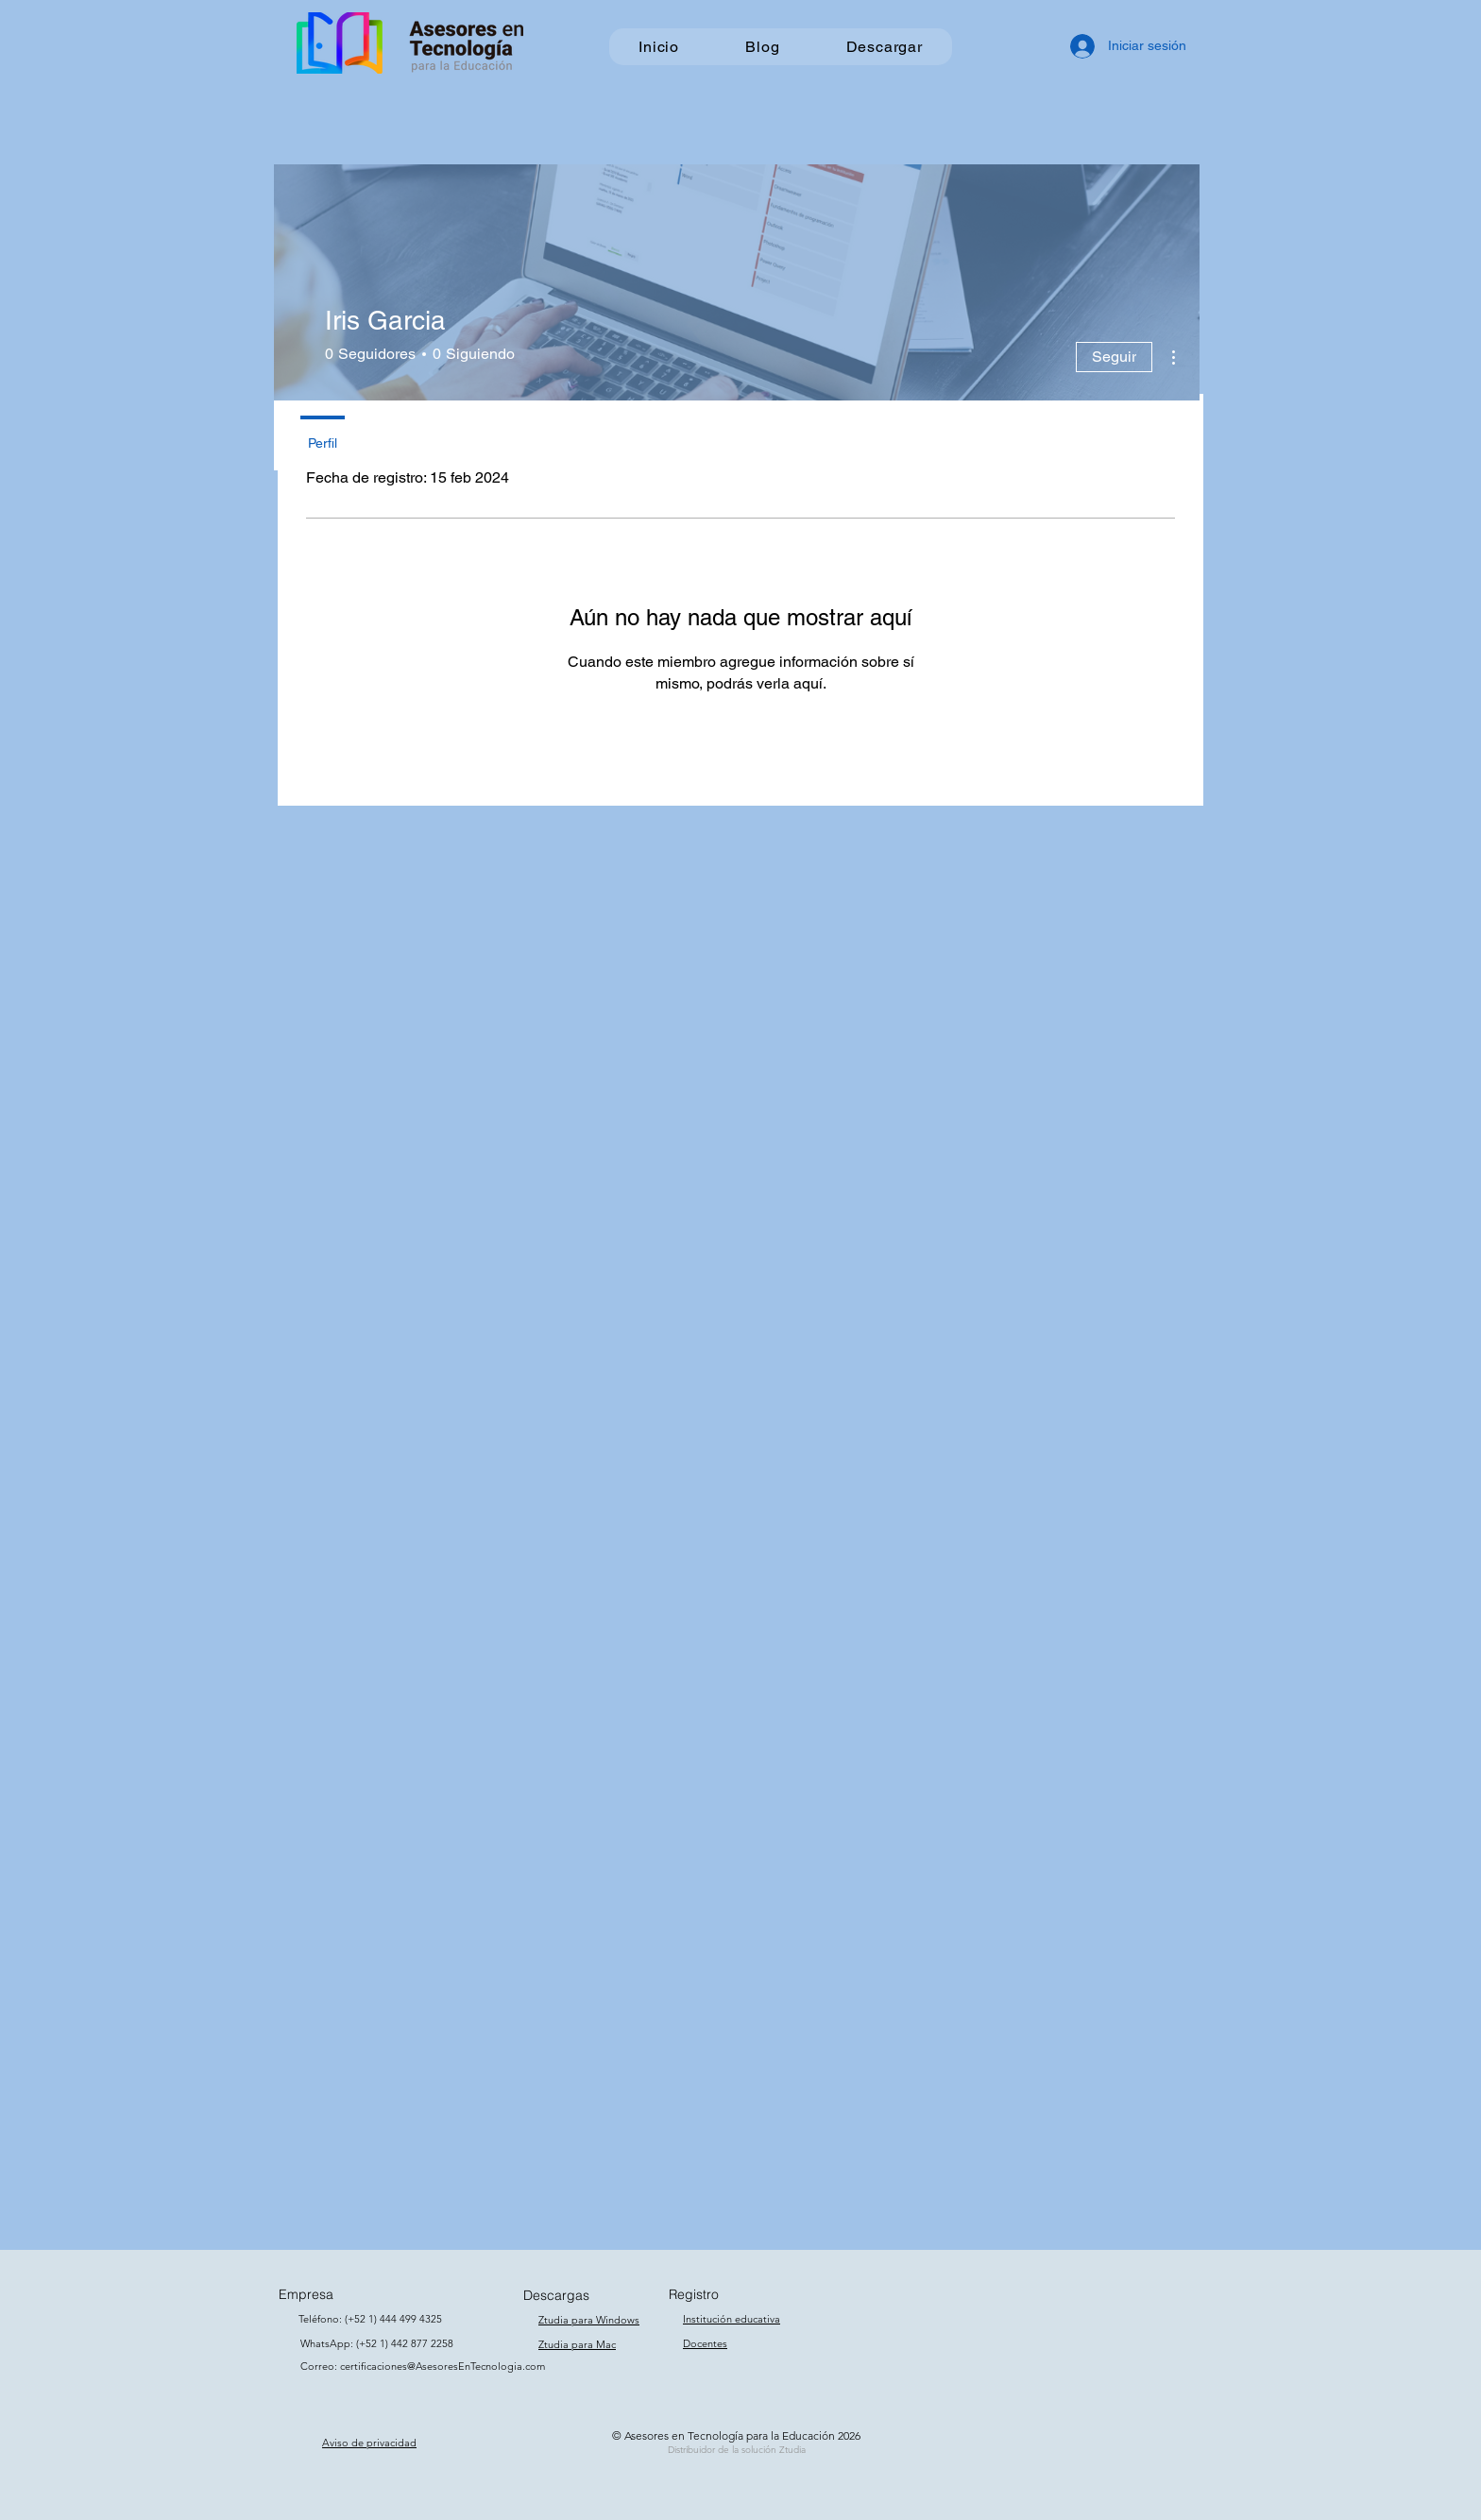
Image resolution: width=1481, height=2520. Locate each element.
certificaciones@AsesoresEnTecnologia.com (442, 2366)
